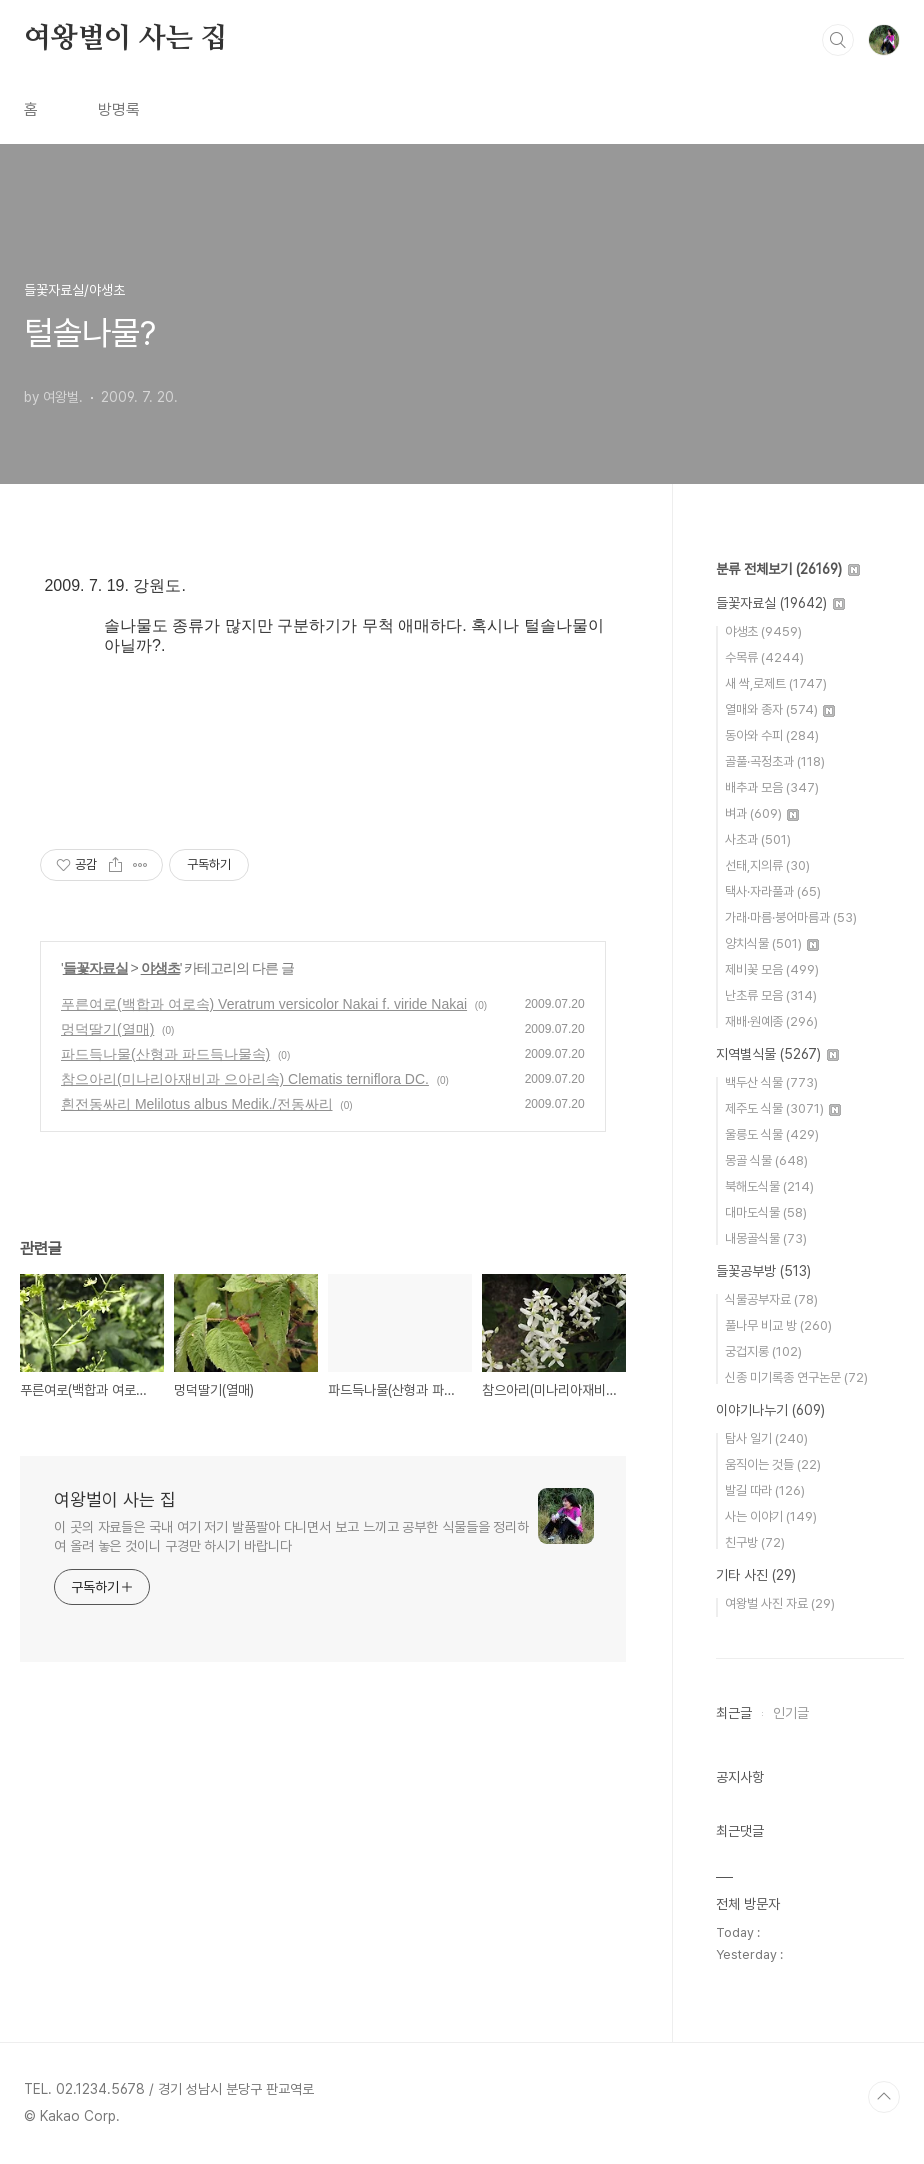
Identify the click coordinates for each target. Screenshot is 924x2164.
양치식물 (772, 943)
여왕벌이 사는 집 (125, 39)
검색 (838, 40)
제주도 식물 (783, 1108)
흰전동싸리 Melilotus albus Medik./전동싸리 (197, 1104)
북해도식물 (769, 1186)
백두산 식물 (771, 1082)
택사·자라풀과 (773, 891)
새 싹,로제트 (776, 683)
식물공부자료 (771, 1299)
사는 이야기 (771, 1516)
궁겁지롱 (763, 1351)
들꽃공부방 (763, 1271)
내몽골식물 (766, 1238)
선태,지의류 (767, 865)
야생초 (160, 968)
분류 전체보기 (788, 569)
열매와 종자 (780, 709)
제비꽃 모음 (772, 969)
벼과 (762, 813)
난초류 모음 (771, 995)
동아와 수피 (772, 735)
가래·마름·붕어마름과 (791, 917)
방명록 (119, 109)
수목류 (764, 657)
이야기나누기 (770, 1410)
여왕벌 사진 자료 (780, 1603)
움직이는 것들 (773, 1464)
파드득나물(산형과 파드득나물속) (165, 1054)
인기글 (791, 1713)
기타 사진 (756, 1575)
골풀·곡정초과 (775, 761)
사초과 (758, 839)
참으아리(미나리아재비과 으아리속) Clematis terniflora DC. (245, 1079)
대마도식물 (766, 1212)
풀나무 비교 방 (778, 1325)
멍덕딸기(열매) (107, 1029)
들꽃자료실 (95, 968)
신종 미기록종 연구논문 (796, 1377)
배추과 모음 (772, 787)
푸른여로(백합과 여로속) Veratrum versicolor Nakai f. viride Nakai (264, 1004)
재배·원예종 (771, 1021)
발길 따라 (765, 1490)
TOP (884, 2097)
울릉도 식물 (772, 1134)
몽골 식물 (766, 1160)
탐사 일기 (766, 1438)
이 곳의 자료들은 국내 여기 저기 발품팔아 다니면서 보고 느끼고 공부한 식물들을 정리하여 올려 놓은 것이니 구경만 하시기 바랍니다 (291, 1536)
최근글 (734, 1713)
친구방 (755, 1542)
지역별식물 (777, 1054)
